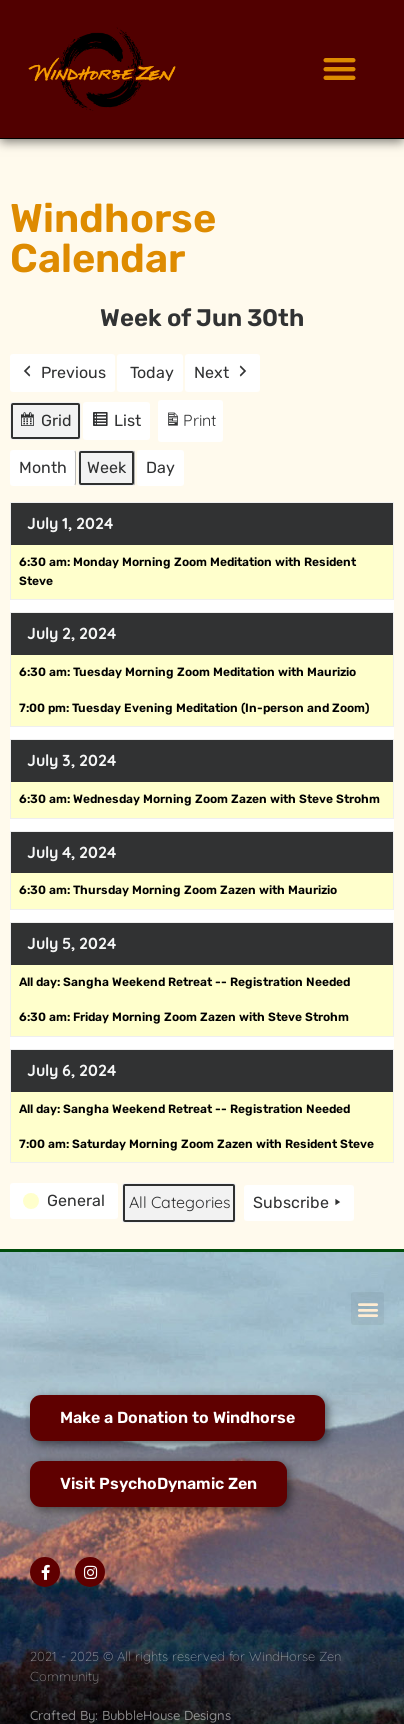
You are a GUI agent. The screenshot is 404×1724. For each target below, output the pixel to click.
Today (152, 372)
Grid (46, 423)
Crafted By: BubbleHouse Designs (130, 1715)
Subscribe (299, 1203)
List (119, 423)
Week (106, 467)
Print (190, 424)
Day (160, 467)
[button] (339, 69)
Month (43, 467)
